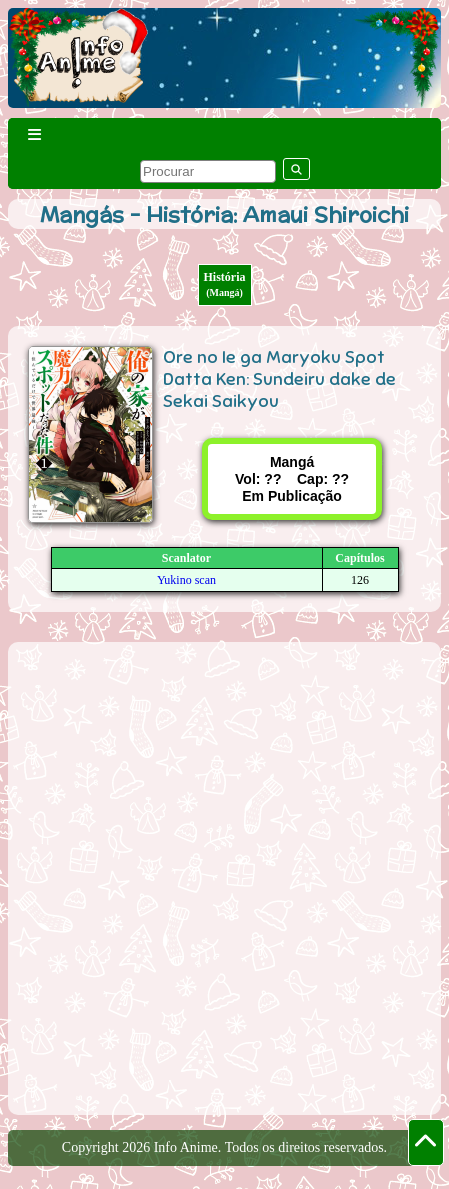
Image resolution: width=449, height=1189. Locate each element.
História (225, 284)
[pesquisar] (208, 171)
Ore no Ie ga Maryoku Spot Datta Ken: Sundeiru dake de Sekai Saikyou (279, 379)
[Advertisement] (224, 876)
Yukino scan (186, 580)
